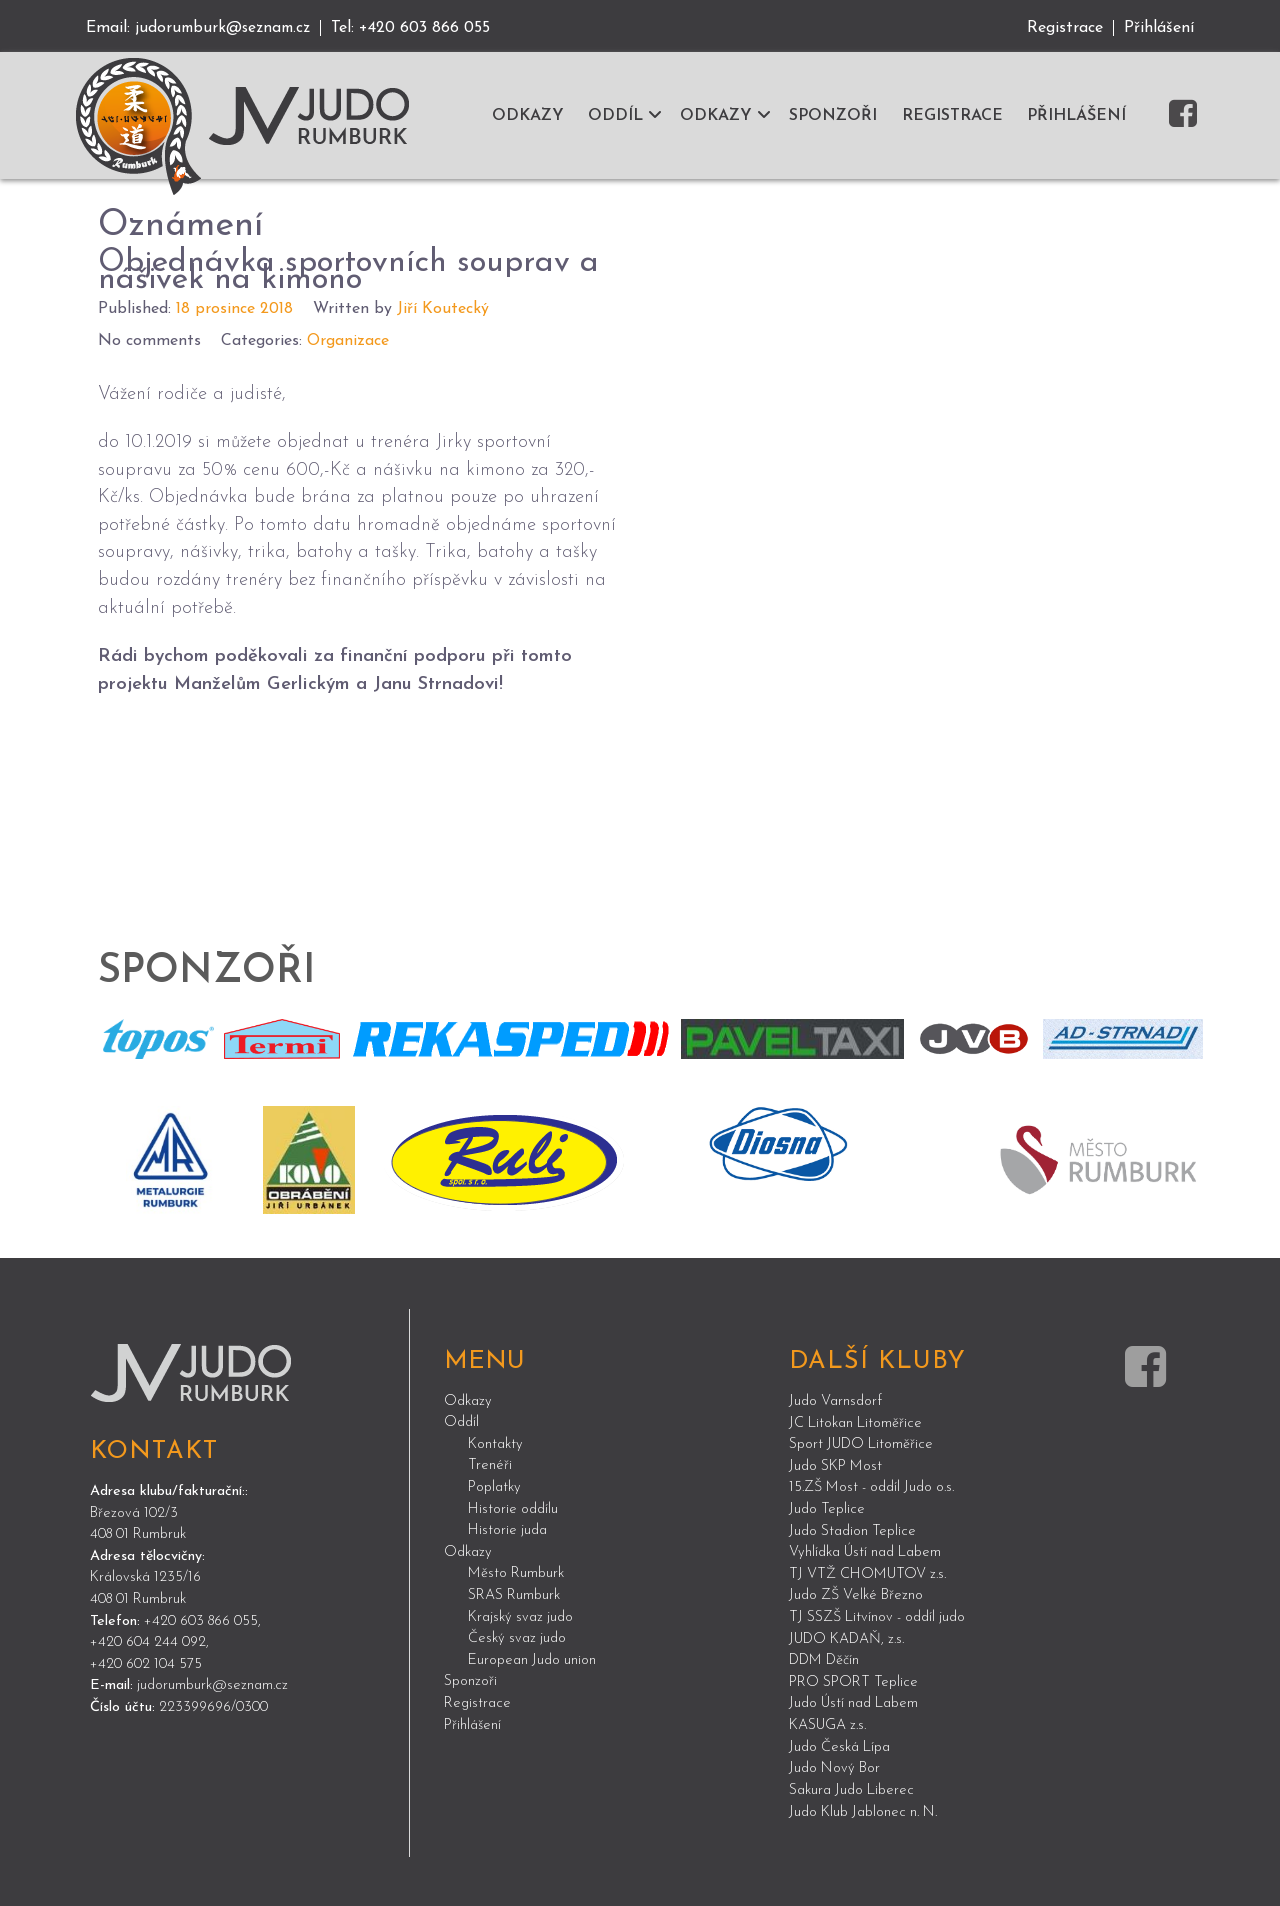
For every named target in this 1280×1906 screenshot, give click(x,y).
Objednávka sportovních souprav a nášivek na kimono (335, 269)
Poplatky (494, 1485)
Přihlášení (1159, 28)
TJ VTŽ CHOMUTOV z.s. (867, 1572)
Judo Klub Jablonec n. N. (863, 1809)
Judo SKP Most (835, 1464)
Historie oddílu (513, 1506)
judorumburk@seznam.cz (226, 28)
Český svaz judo (517, 1636)
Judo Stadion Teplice (852, 1528)
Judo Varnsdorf (835, 1399)
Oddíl (461, 1420)
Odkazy (468, 1398)
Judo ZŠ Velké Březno (856, 1593)
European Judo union (532, 1658)
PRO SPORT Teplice (853, 1680)
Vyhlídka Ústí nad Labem (865, 1550)
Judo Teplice (827, 1507)
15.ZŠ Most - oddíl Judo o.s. (871, 1485)
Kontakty (495, 1442)
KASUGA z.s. (827, 1723)
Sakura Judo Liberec (851, 1788)
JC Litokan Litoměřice (855, 1420)
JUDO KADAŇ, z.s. (846, 1636)
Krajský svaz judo (520, 1614)
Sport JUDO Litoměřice (861, 1442)
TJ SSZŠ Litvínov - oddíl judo (877, 1615)
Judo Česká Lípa (839, 1745)
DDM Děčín (824, 1658)
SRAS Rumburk (514, 1593)
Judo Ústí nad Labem (853, 1701)
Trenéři (490, 1463)
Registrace (1065, 28)
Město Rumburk (516, 1571)
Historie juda (507, 1528)
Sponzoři (470, 1679)
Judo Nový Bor (834, 1766)
